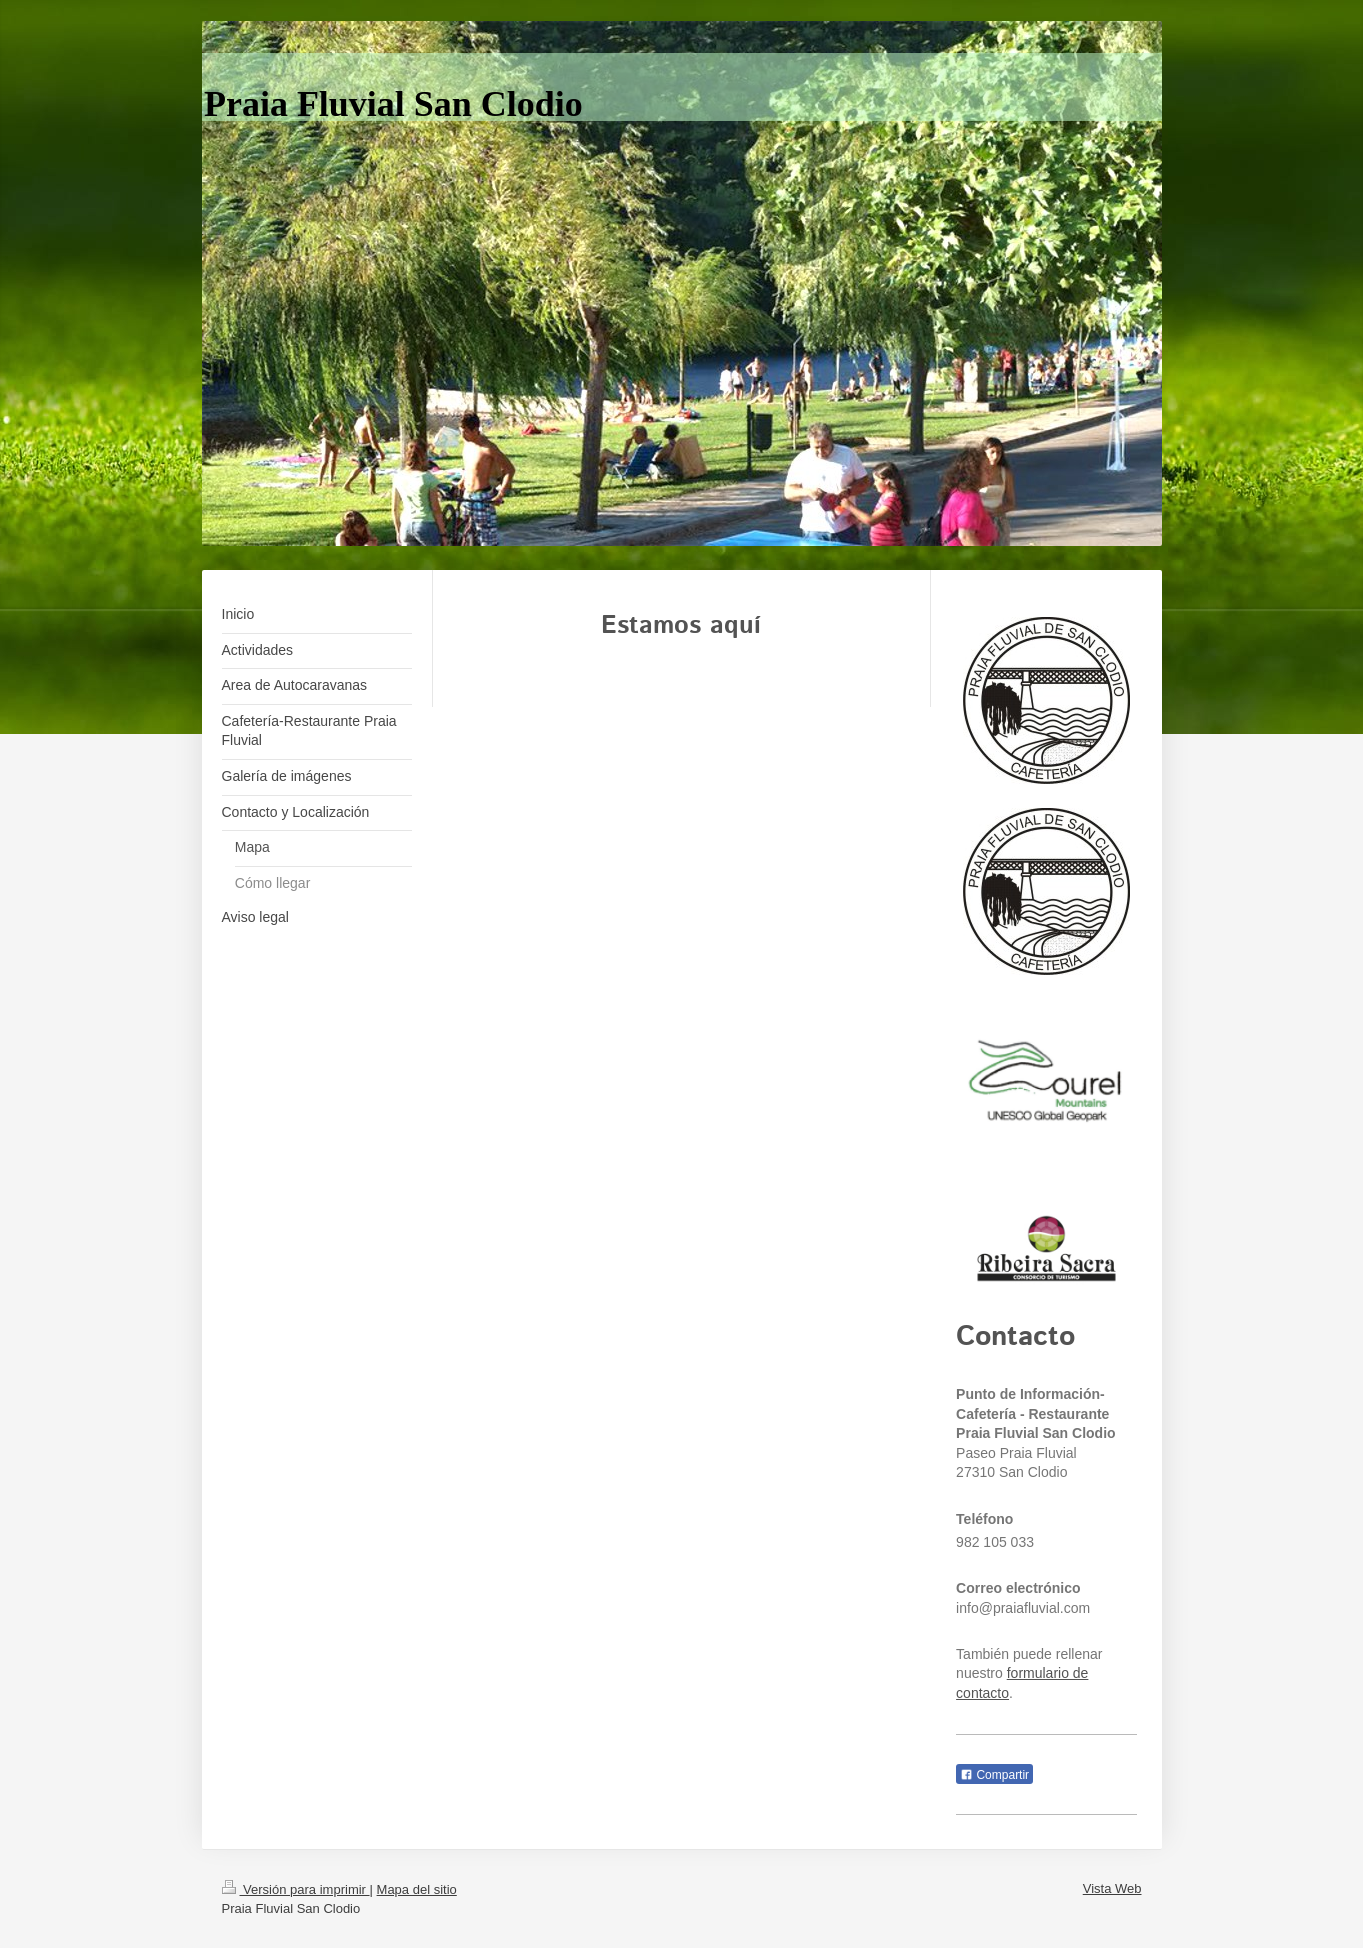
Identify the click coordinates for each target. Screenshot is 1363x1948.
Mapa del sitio (417, 1889)
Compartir (994, 1775)
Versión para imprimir (296, 1889)
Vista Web (1112, 1888)
